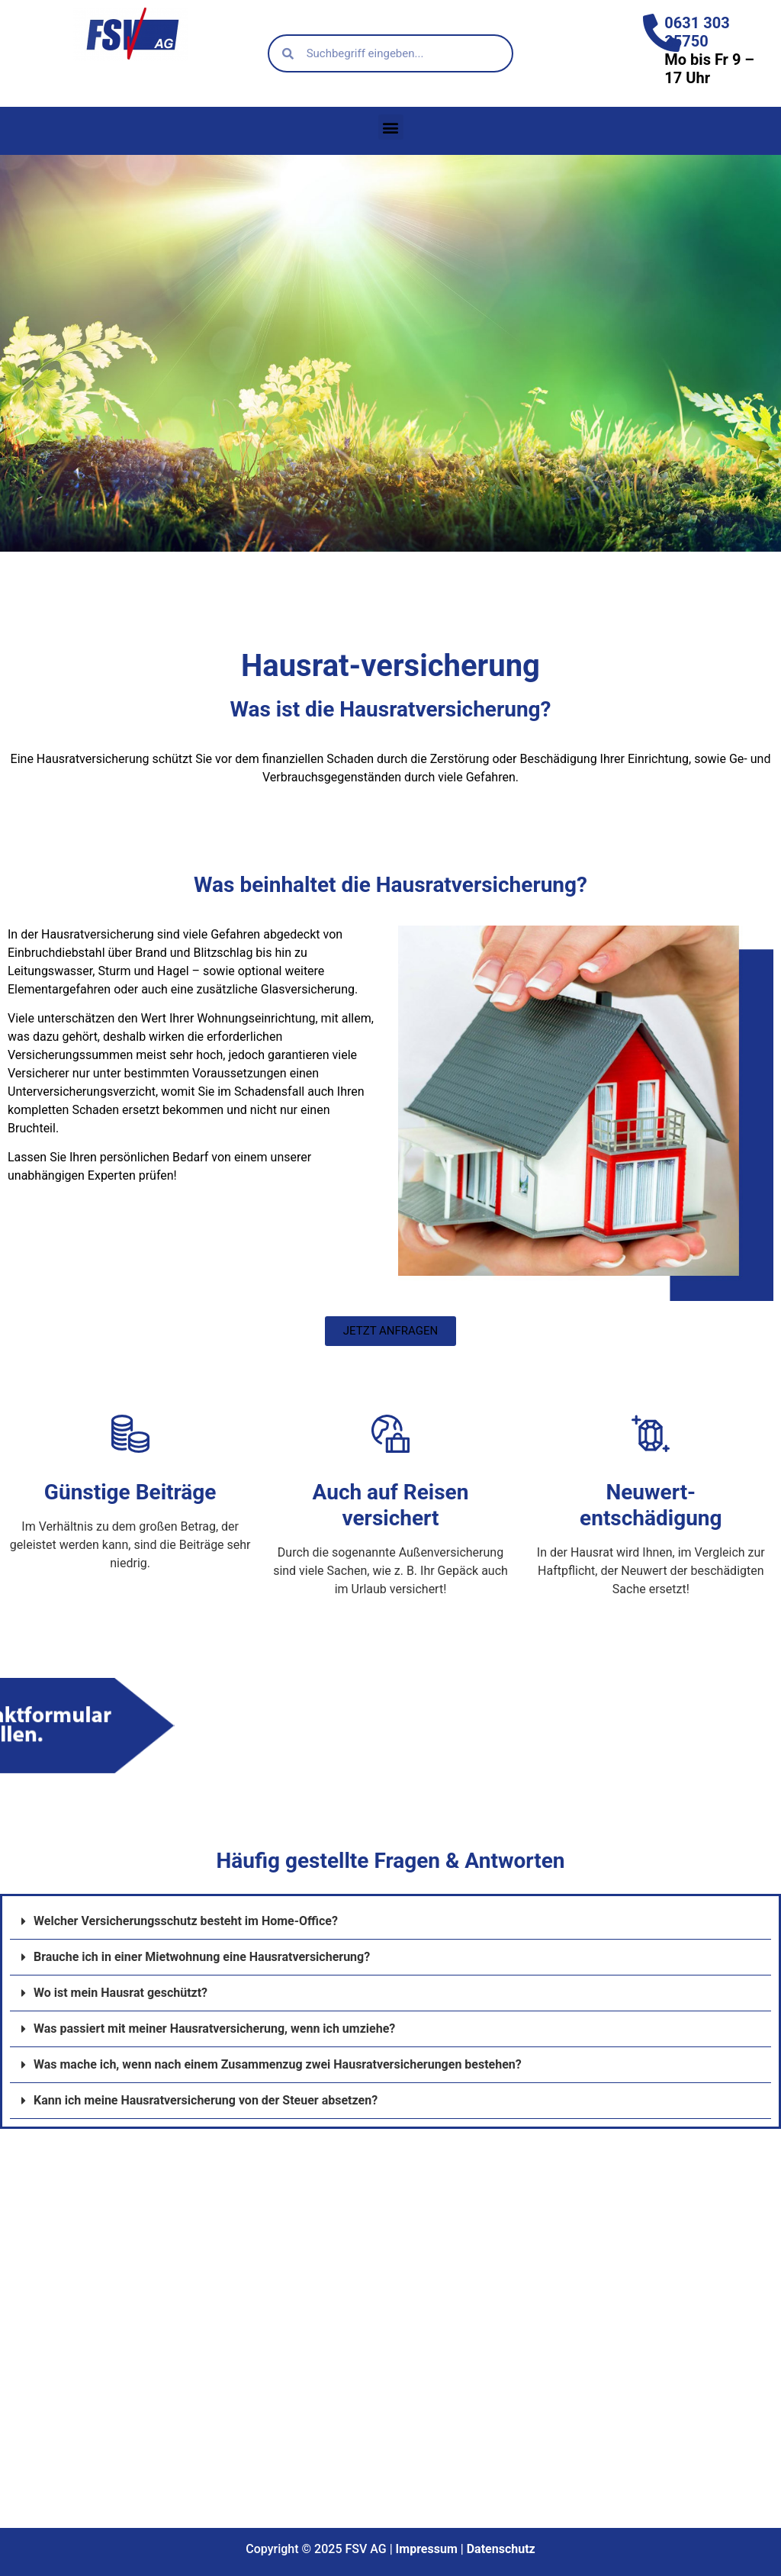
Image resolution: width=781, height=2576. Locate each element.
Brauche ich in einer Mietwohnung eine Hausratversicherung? (202, 1957)
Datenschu (494, 2549)
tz (530, 2549)
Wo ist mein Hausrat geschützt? (120, 1992)
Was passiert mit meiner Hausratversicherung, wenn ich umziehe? (214, 2028)
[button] (390, 127)
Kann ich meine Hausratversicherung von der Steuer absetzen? (206, 2100)
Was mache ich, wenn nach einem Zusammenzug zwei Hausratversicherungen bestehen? (278, 2064)
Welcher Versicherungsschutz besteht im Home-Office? (186, 1921)
